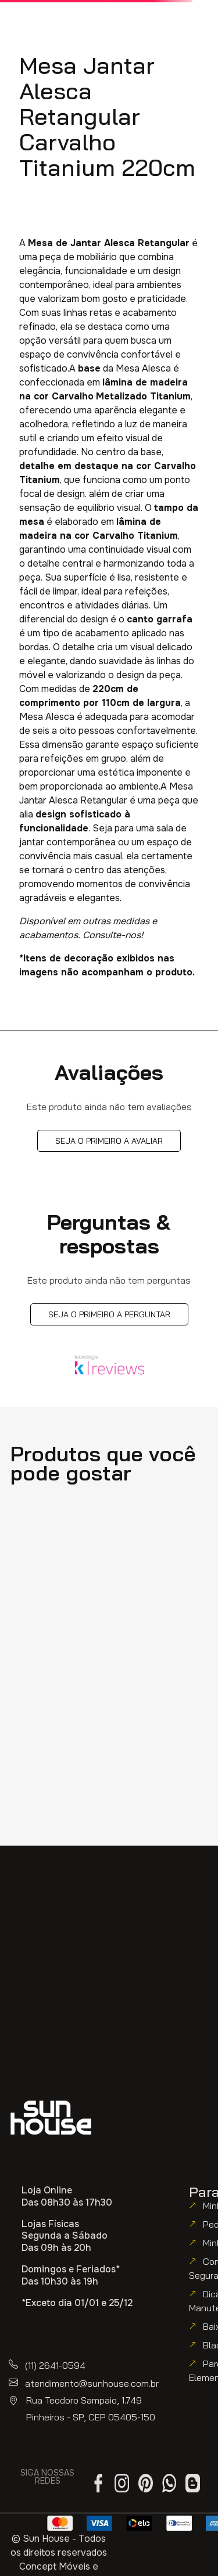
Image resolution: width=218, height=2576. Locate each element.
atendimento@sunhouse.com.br (92, 2383)
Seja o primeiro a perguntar (109, 1314)
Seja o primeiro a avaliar (109, 1141)
